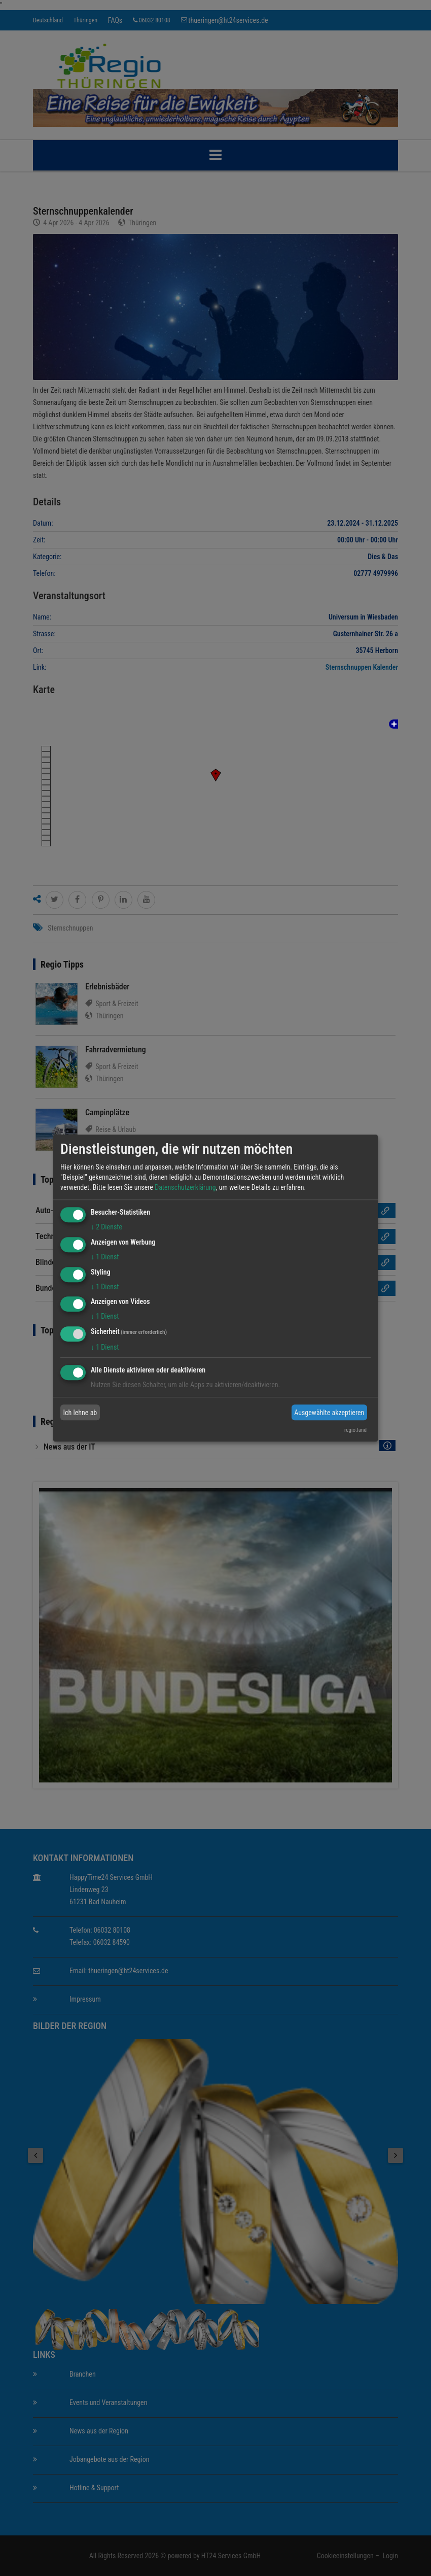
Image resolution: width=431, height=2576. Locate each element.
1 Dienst (105, 1257)
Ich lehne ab (80, 1413)
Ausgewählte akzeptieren (329, 1413)
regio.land (355, 1430)
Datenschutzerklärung (185, 1187)
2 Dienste (106, 1227)
